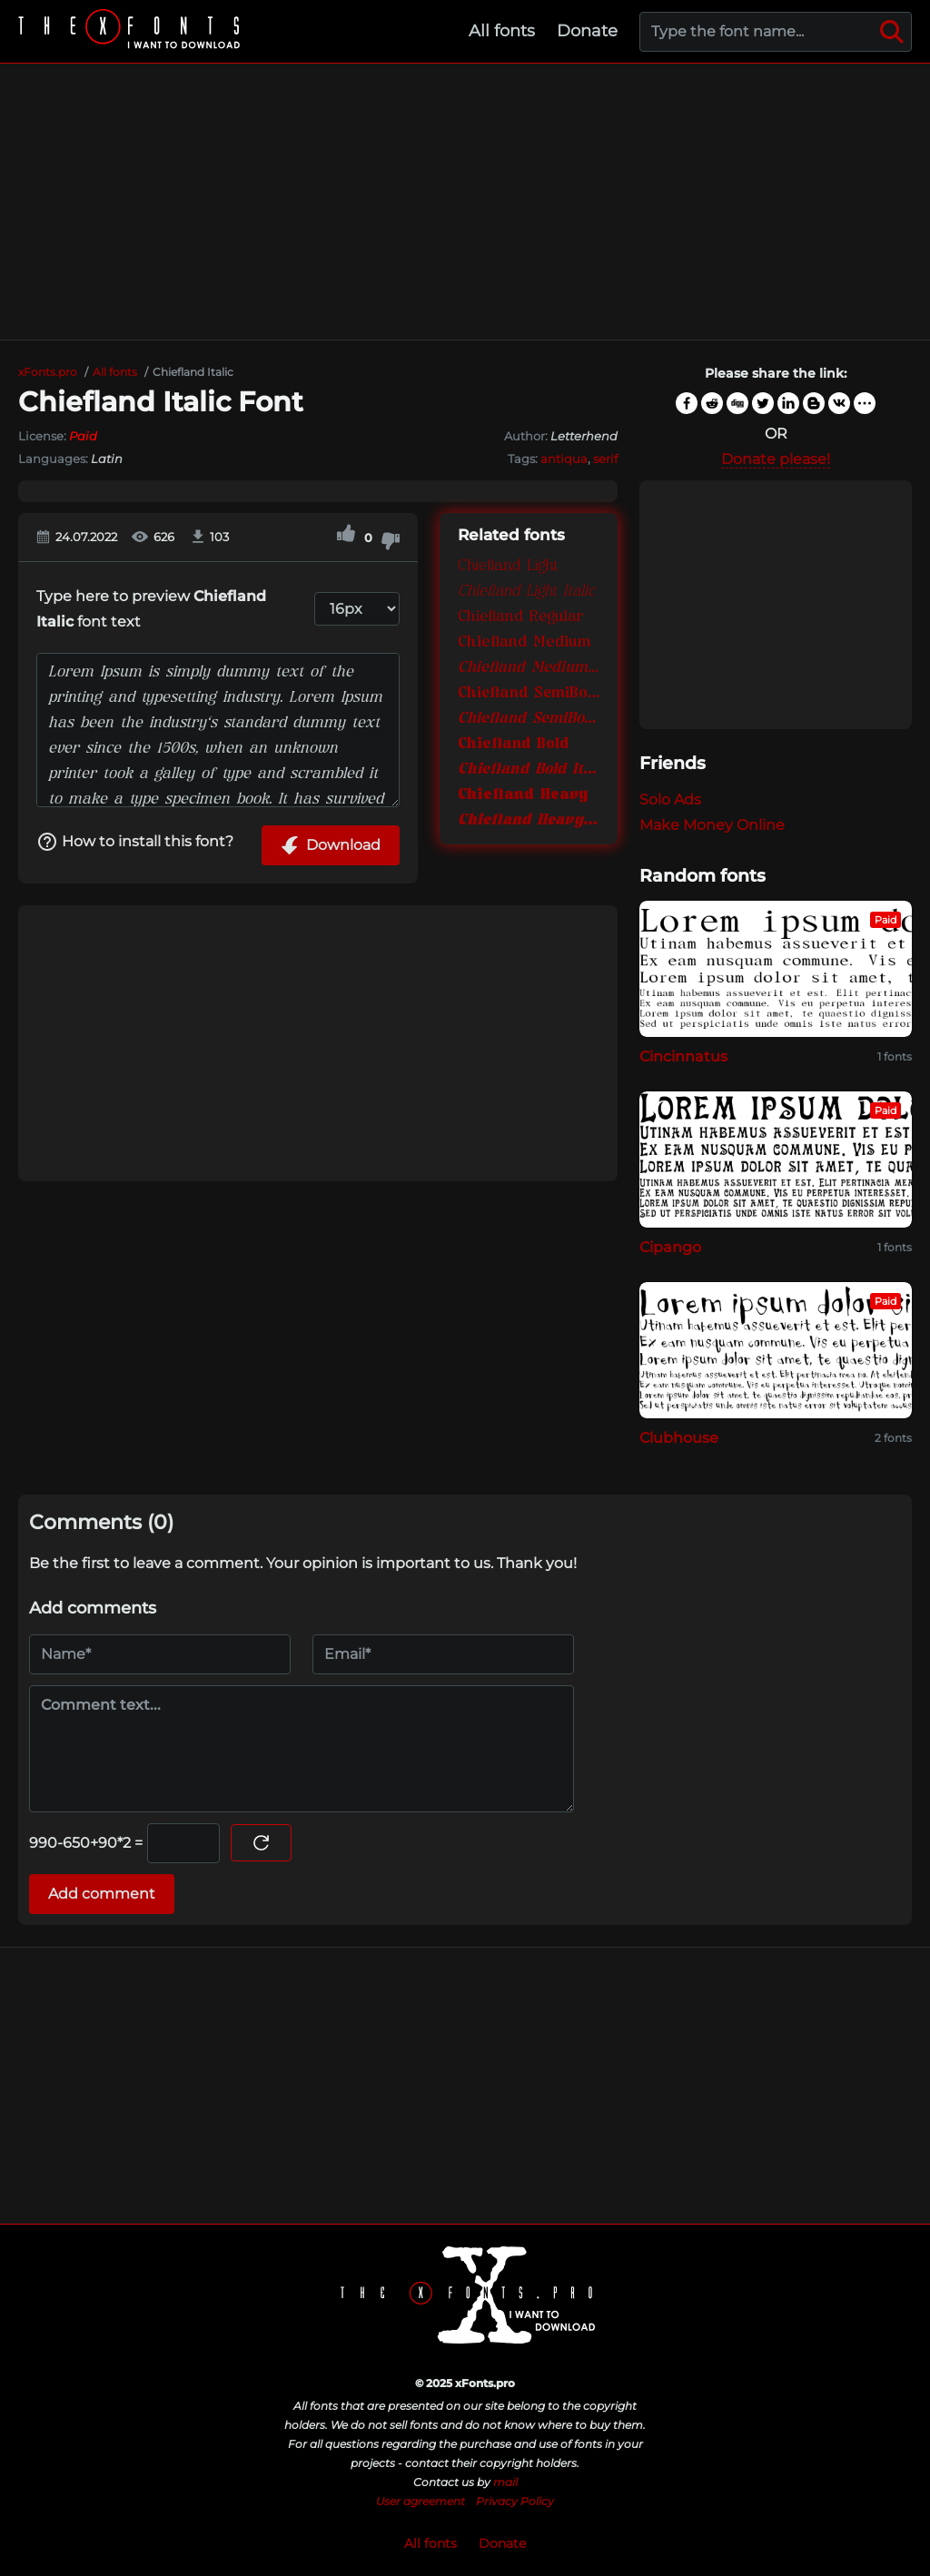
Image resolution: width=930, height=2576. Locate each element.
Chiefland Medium (524, 643)
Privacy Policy (515, 2501)
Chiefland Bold (513, 744)
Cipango (670, 1247)
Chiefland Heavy (523, 795)
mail (505, 2482)
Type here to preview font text (151, 608)
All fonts (502, 31)
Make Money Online (712, 825)
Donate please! (775, 459)
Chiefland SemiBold (528, 693)
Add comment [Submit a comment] (101, 1893)
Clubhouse (678, 1437)
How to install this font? (134, 842)
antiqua (564, 458)
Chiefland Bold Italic (528, 770)
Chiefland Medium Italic (528, 668)
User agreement (420, 2501)
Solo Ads (670, 799)
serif (605, 458)
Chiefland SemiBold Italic (528, 719)
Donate (587, 31)
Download (331, 845)
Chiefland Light (508, 566)
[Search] (892, 32)
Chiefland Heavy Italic (528, 821)
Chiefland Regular (521, 617)
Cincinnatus (683, 1056)
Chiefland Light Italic (526, 592)
